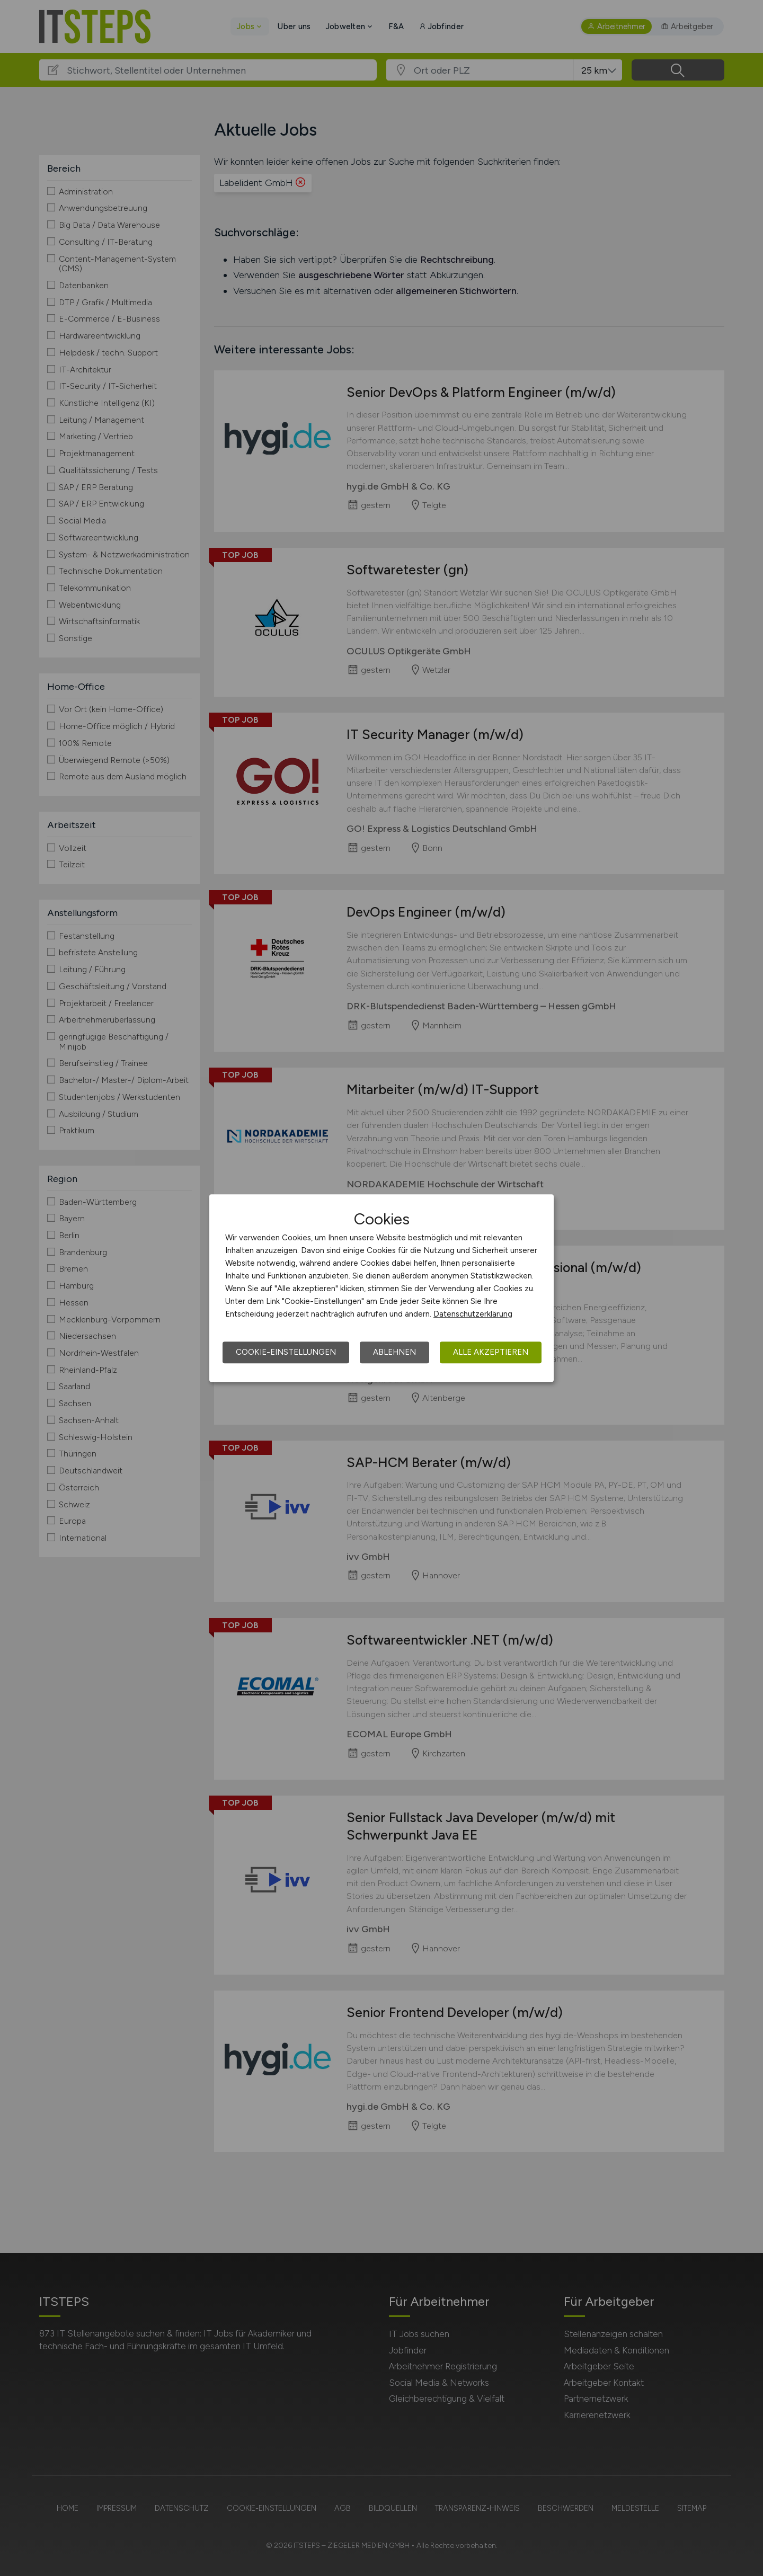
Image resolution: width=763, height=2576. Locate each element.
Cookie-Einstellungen (286, 1352)
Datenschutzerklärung (472, 1314)
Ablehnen (394, 1352)
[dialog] (381, 1288)
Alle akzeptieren (490, 1352)
